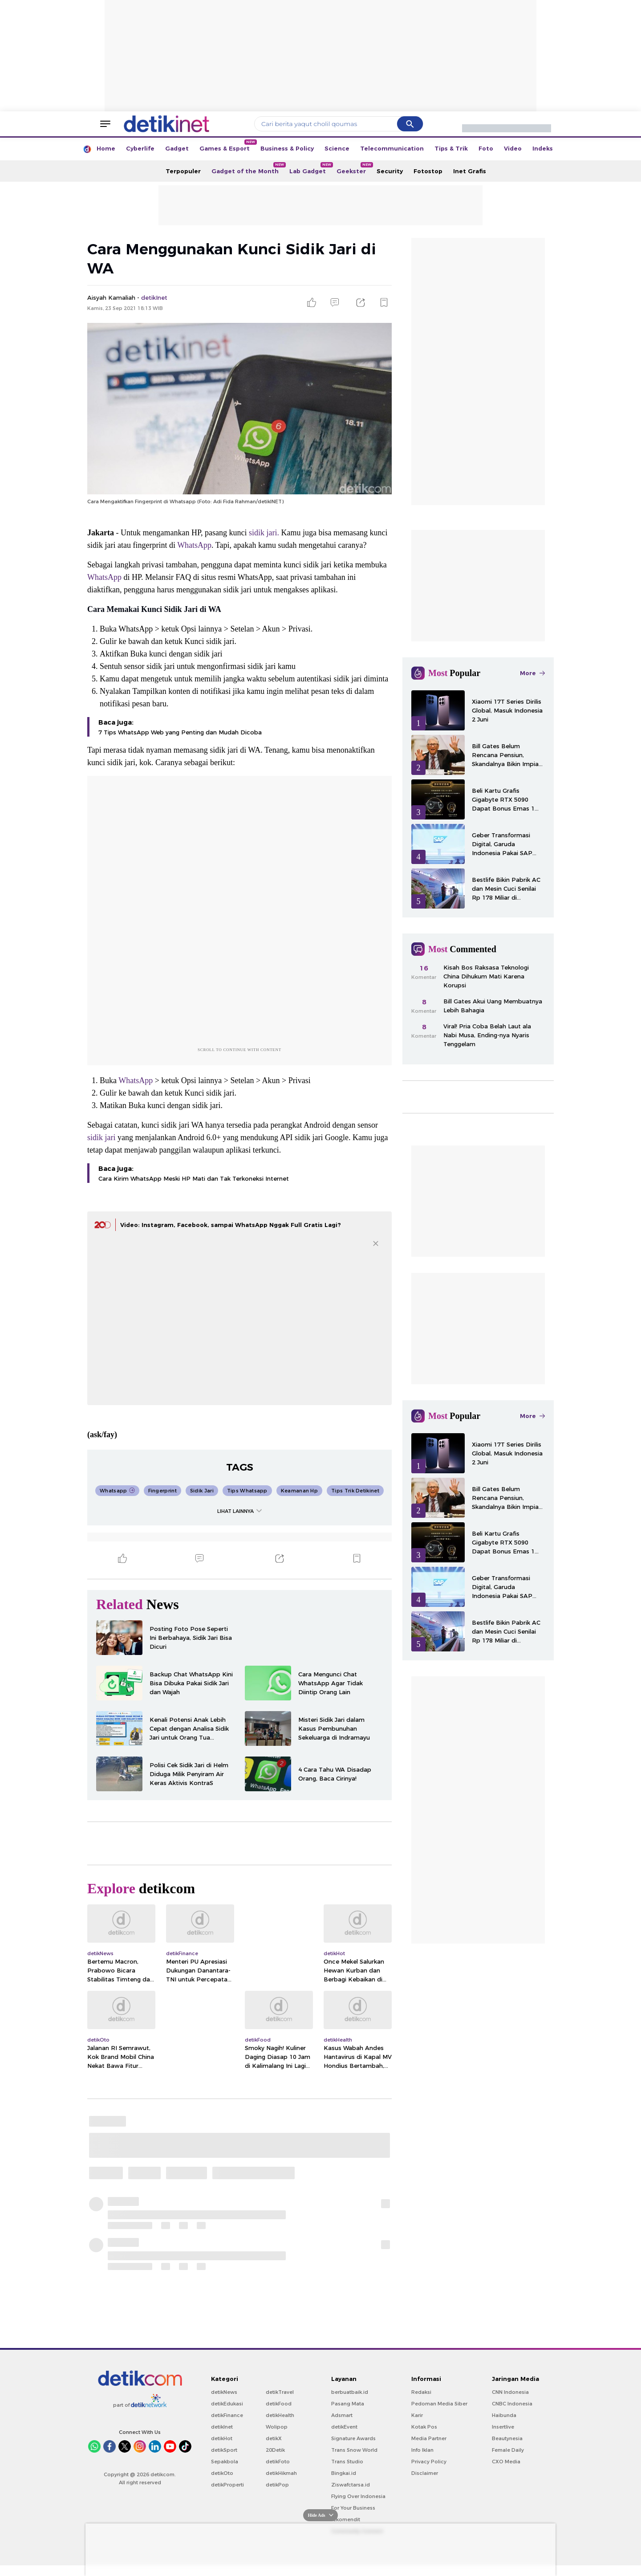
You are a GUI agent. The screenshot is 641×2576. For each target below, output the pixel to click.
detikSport (224, 2450)
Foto (486, 148)
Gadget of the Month (247, 168)
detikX (274, 2438)
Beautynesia (507, 2438)
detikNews (224, 2392)
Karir (417, 2415)
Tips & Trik (451, 148)
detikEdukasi (227, 2404)
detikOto (222, 2473)
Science (337, 148)
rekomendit (345, 2519)
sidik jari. (264, 532)
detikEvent (344, 2427)
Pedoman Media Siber (439, 2404)
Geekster (354, 168)
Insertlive (503, 2427)
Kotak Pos (424, 2427)
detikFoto (278, 2461)
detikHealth (280, 2415)
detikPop (277, 2485)
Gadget (177, 148)
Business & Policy (287, 148)
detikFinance (227, 2415)
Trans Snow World (354, 2450)
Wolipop (277, 2427)
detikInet (222, 2427)
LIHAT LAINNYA (239, 1511)
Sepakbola (224, 2461)
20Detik (275, 2450)
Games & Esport (227, 145)
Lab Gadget (310, 168)
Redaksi (421, 2392)
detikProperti (227, 2485)
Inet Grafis (469, 171)
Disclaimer (424, 2473)
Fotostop (428, 171)
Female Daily (508, 2450)
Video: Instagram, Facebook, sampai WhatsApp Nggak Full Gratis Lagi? (230, 1224)
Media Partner (428, 2438)
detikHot (221, 2438)
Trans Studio (347, 2461)
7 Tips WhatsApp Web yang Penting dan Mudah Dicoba (180, 732)
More (532, 673)
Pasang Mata (347, 2404)
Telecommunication (392, 148)
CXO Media (506, 2461)
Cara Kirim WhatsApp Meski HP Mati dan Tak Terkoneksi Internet (193, 1178)
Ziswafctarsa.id (350, 2485)
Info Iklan (422, 2450)
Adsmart (342, 2415)
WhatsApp (194, 545)
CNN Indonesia (510, 2392)
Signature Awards (353, 2438)
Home (106, 148)
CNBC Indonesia (512, 2404)
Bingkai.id (343, 2473)
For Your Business (353, 2508)
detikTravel (280, 2392)
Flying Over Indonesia (358, 2496)
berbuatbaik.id (349, 2392)
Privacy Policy (428, 2461)
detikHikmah (281, 2473)
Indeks (542, 148)
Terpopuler (183, 171)
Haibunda (504, 2415)
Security (390, 171)
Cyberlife (140, 148)
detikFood (279, 2404)
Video (513, 148)
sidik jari (101, 1137)
